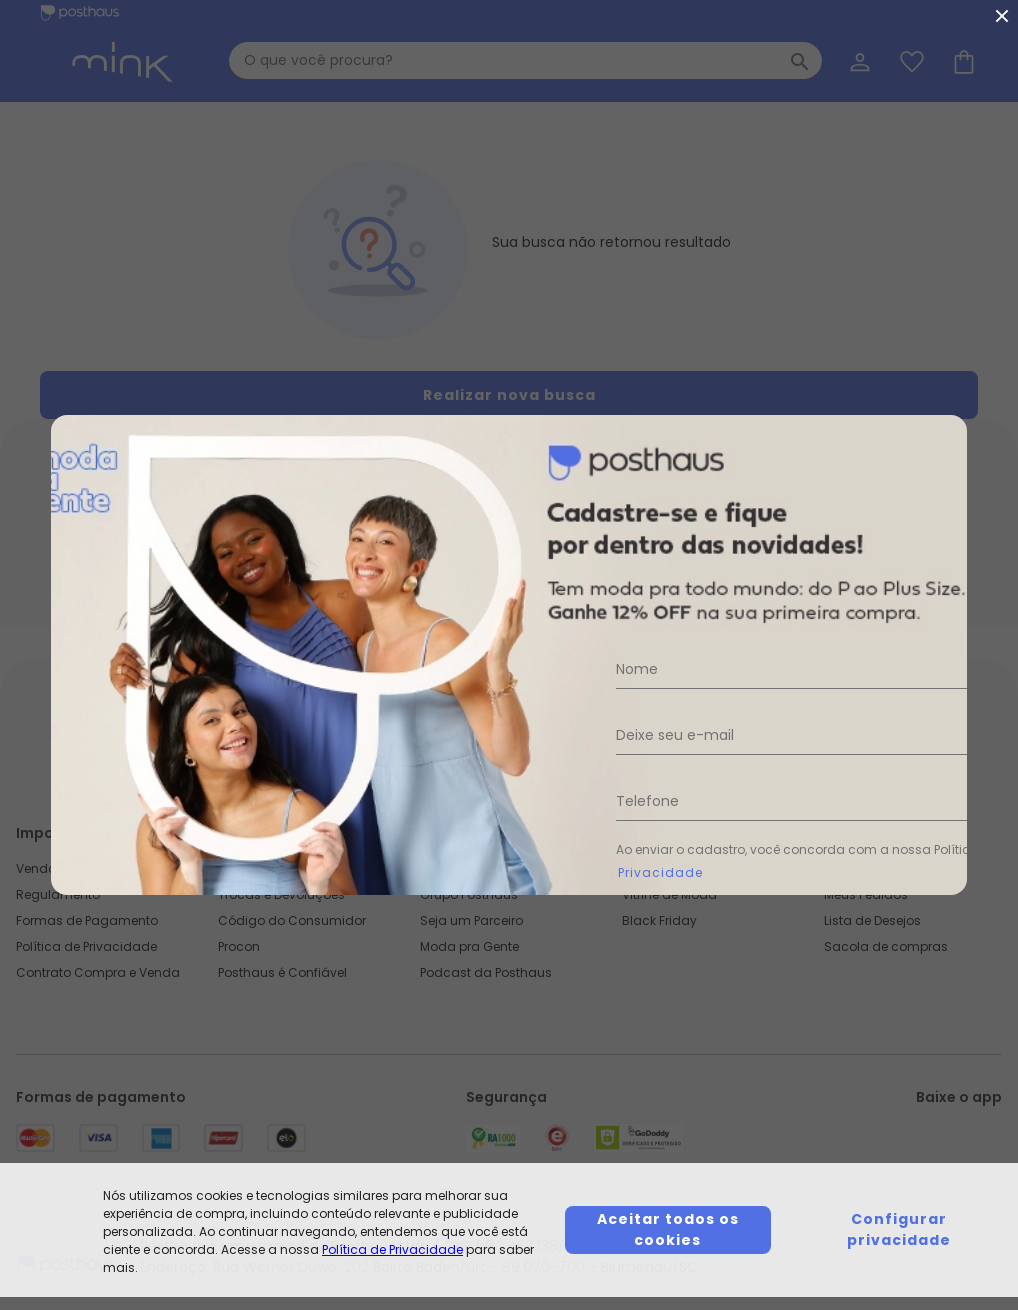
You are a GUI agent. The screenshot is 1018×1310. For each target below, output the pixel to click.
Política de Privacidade (392, 1249)
